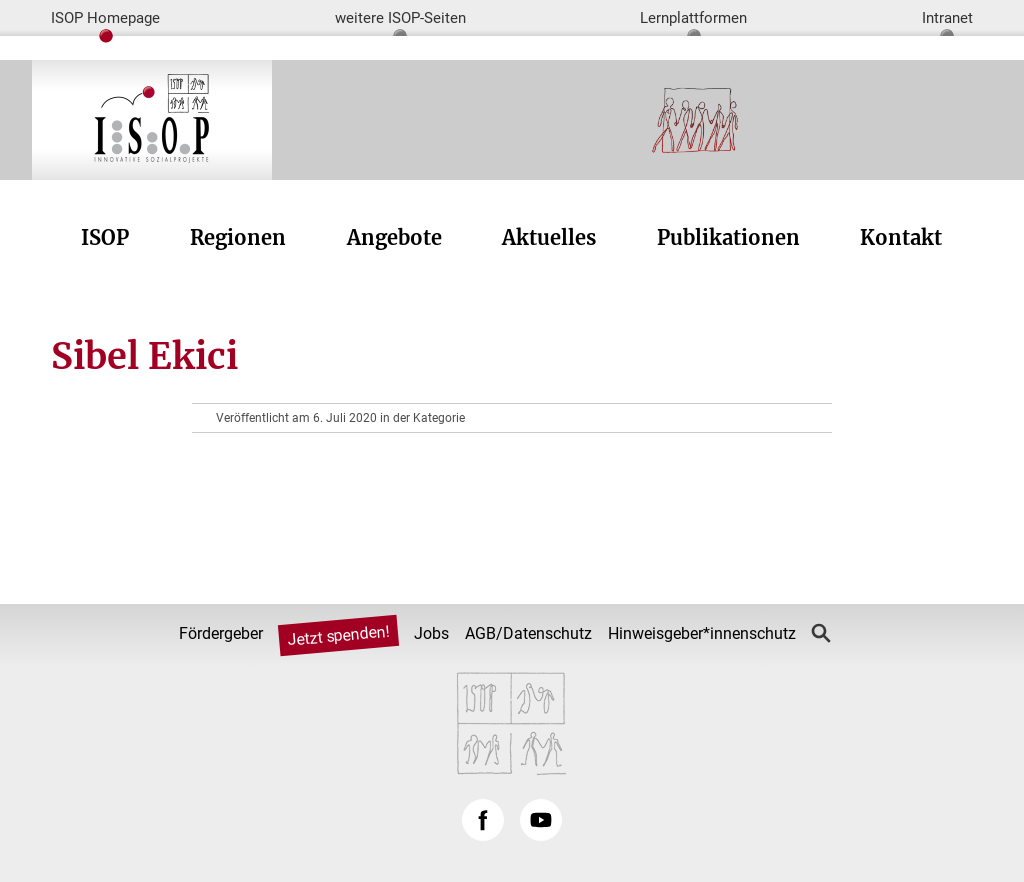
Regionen (238, 237)
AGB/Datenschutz (528, 633)
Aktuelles (549, 237)
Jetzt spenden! (339, 636)
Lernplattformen (693, 18)
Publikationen (728, 237)
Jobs (431, 633)
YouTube (541, 820)
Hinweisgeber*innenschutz (702, 633)
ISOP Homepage (105, 18)
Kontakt (901, 237)
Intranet (947, 18)
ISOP (105, 237)
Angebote (394, 237)
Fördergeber (221, 633)
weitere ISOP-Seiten (400, 18)
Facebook (483, 820)
